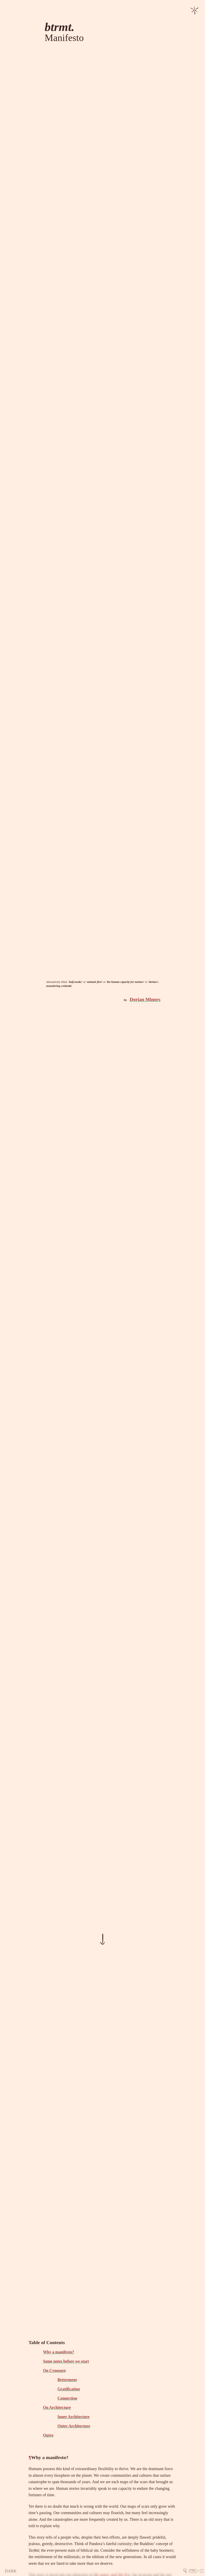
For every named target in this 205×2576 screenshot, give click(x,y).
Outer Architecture (73, 2426)
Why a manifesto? (58, 2352)
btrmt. (59, 27)
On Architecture (57, 2407)
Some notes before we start (66, 2361)
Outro (48, 2435)
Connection (67, 2398)
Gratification (68, 2389)
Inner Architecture (73, 2416)
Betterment (67, 2379)
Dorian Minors (145, 999)
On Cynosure (54, 2370)
